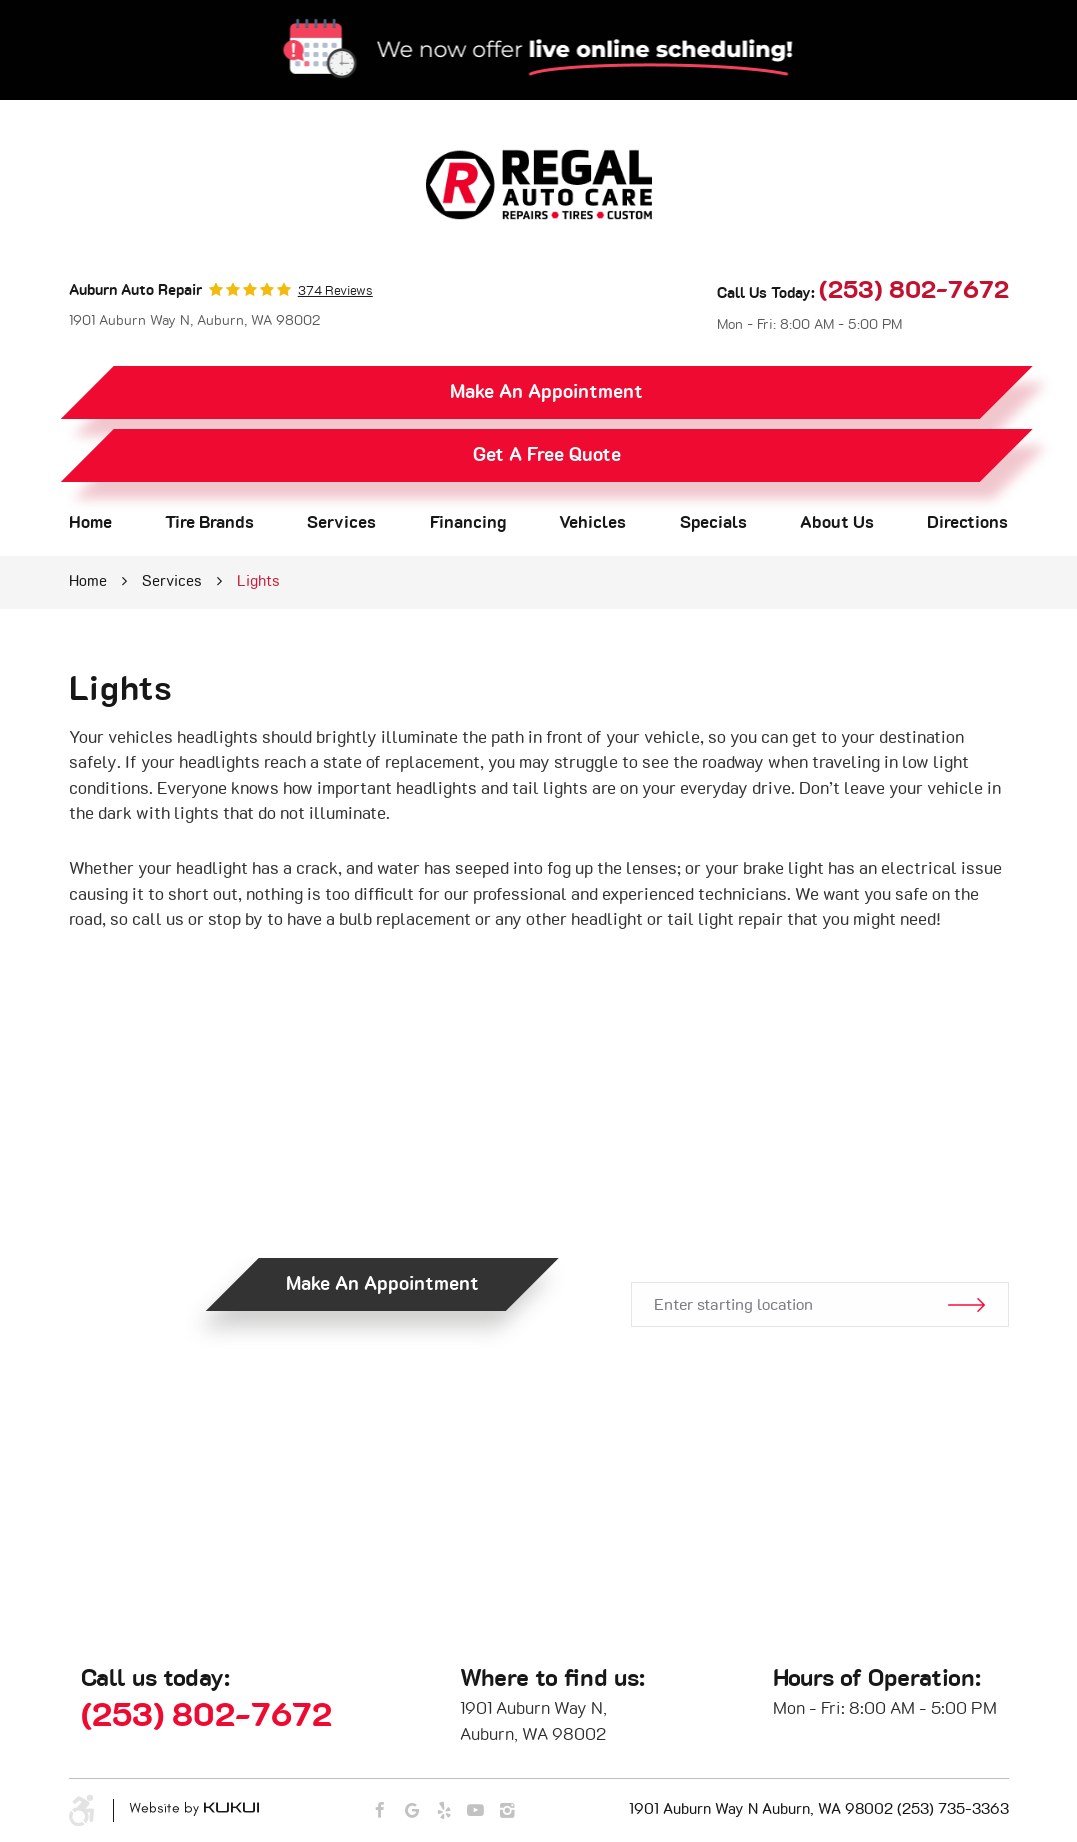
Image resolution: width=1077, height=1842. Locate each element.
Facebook (379, 1811)
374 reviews (335, 291)
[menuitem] (90, 523)
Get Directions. (818, 1216)
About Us (837, 523)
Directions (967, 523)
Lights (258, 581)
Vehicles (592, 523)
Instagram (507, 1811)
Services (341, 523)
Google (411, 1811)
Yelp (443, 1811)
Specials (713, 523)
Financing (468, 523)
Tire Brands (209, 523)
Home (90, 523)
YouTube (475, 1811)
